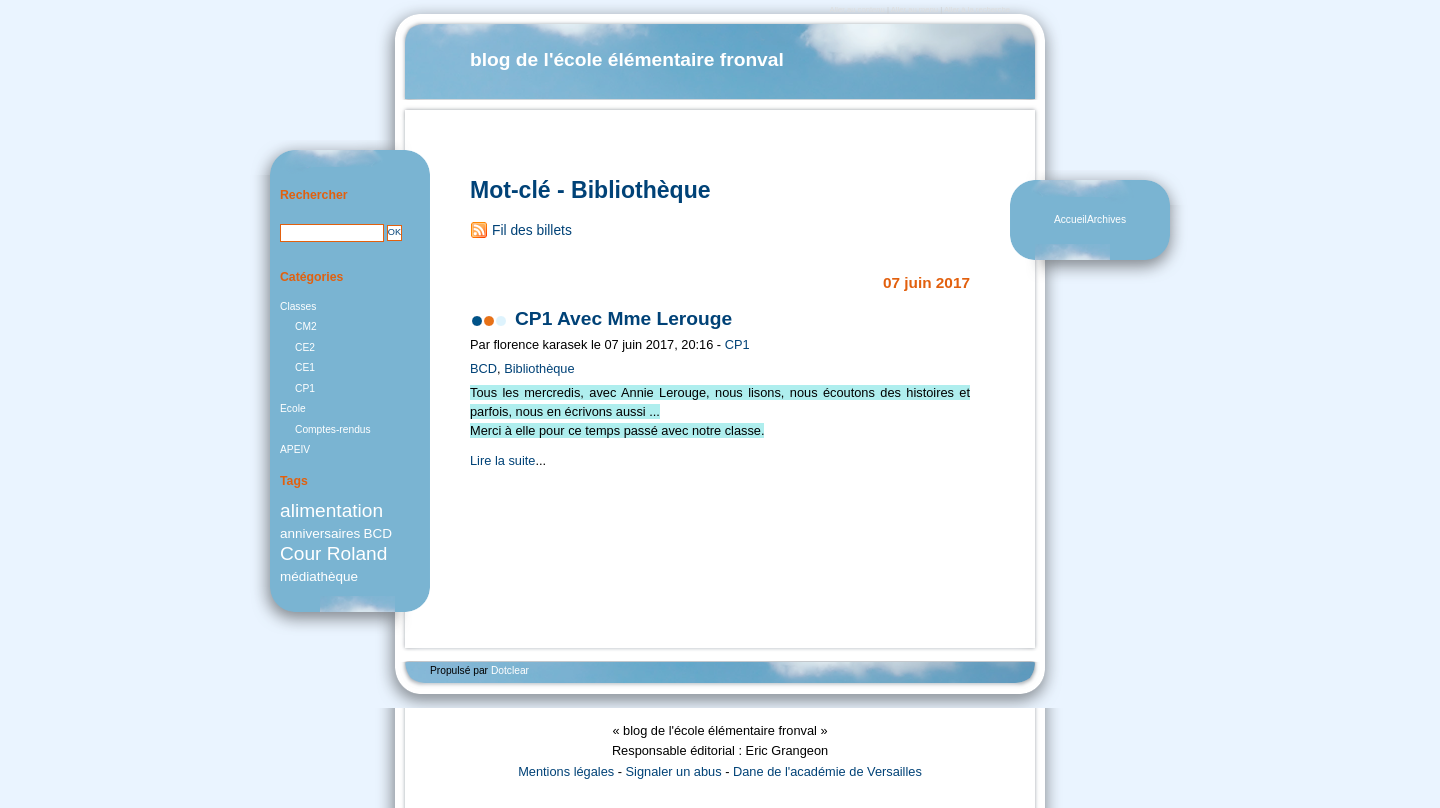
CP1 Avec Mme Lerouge (623, 318)
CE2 (305, 347)
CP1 (737, 344)
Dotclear (510, 670)
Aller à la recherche (977, 9)
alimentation (331, 510)
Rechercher (314, 195)
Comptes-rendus (333, 429)
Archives (1106, 219)
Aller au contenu (856, 9)
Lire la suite (502, 460)
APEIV (295, 449)
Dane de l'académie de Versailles (827, 771)
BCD (483, 368)
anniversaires (320, 533)
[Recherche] (332, 233)
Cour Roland (333, 553)
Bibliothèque (539, 368)
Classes (298, 306)
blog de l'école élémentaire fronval (627, 59)
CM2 (306, 326)
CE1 (305, 367)
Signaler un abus (674, 771)
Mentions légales (566, 771)
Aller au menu (914, 9)
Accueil (1070, 219)
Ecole (293, 408)
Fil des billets (532, 230)
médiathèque (319, 576)
